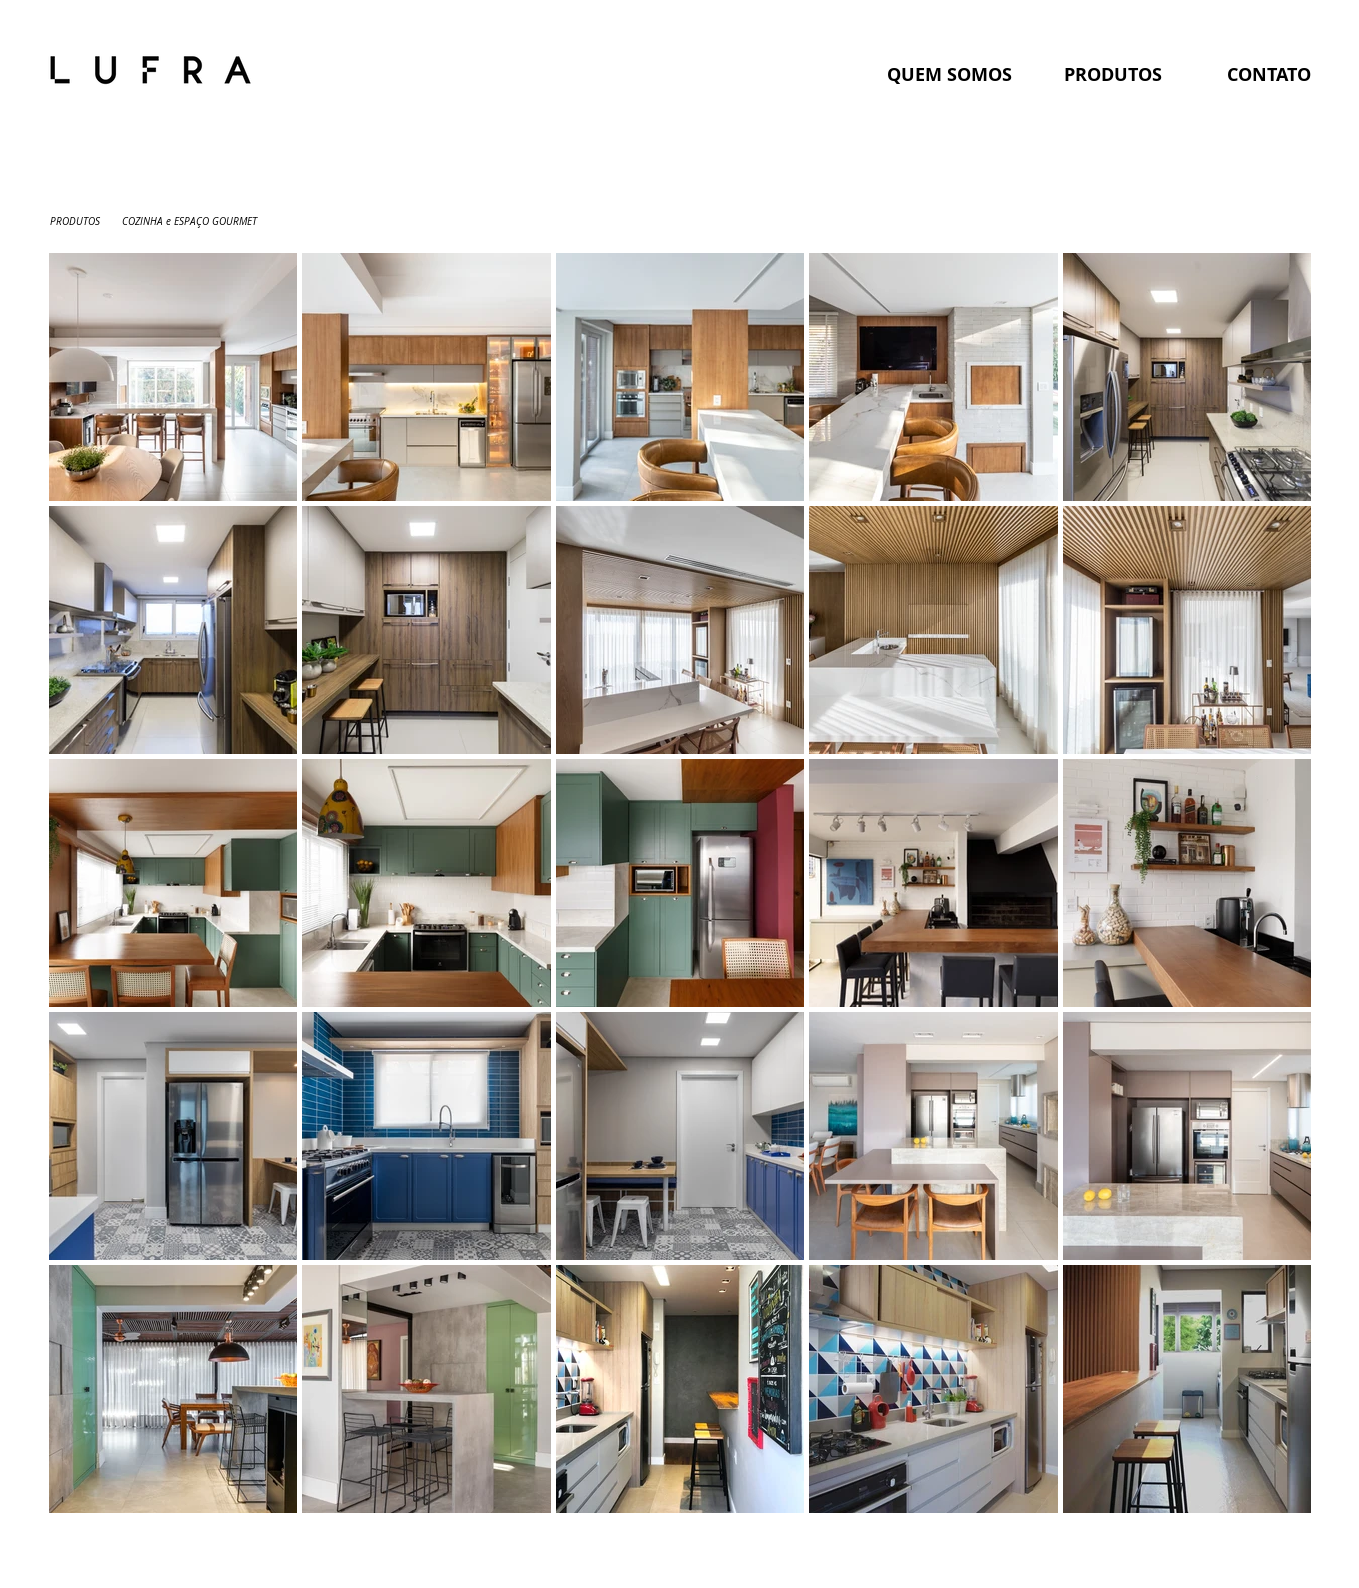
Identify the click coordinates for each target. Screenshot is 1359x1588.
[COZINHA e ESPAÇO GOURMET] (189, 222)
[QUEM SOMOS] (950, 75)
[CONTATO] (1269, 75)
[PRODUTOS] (1113, 75)
